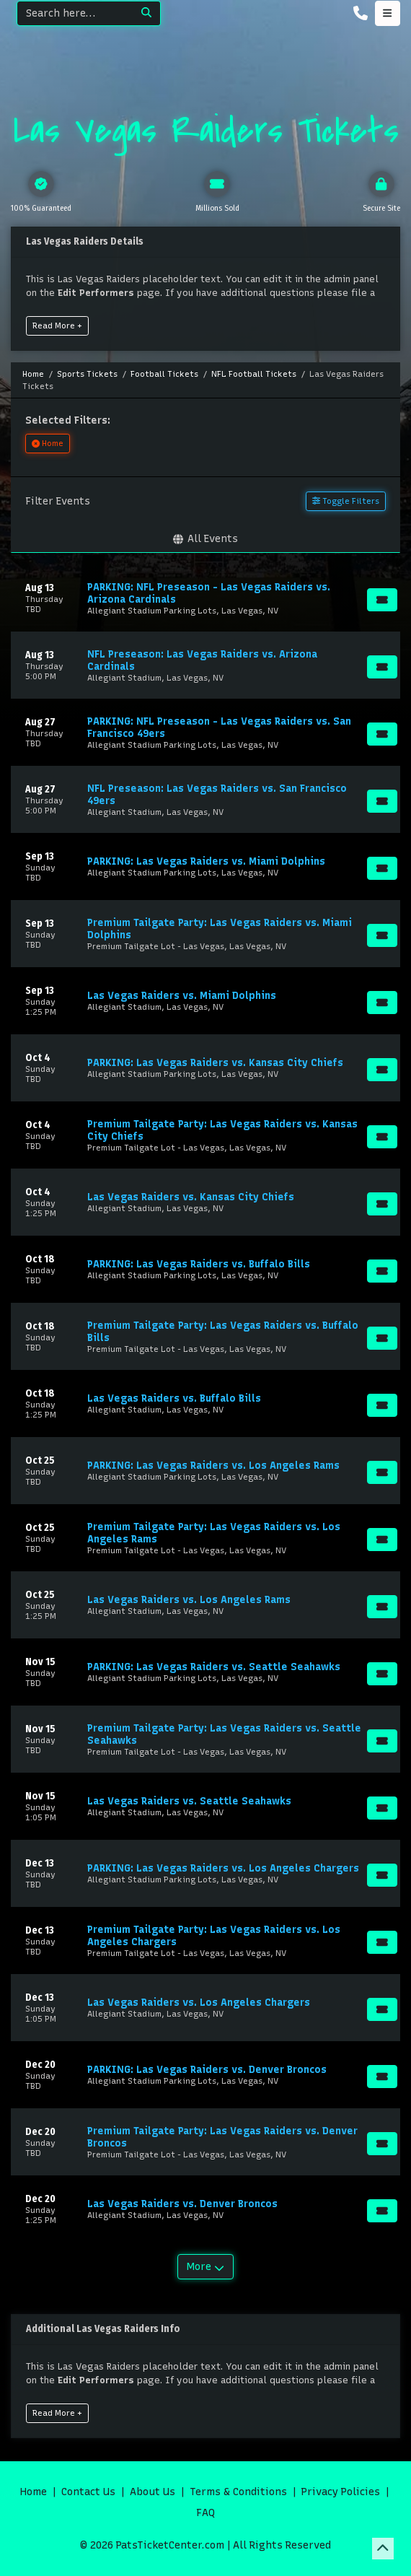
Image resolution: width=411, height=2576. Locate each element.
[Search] (75, 13)
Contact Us (88, 2492)
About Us (152, 2492)
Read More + (57, 325)
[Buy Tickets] (382, 599)
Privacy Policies (340, 2492)
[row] (205, 598)
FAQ (205, 2513)
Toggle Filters (345, 501)
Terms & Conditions (238, 2492)
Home (33, 2492)
